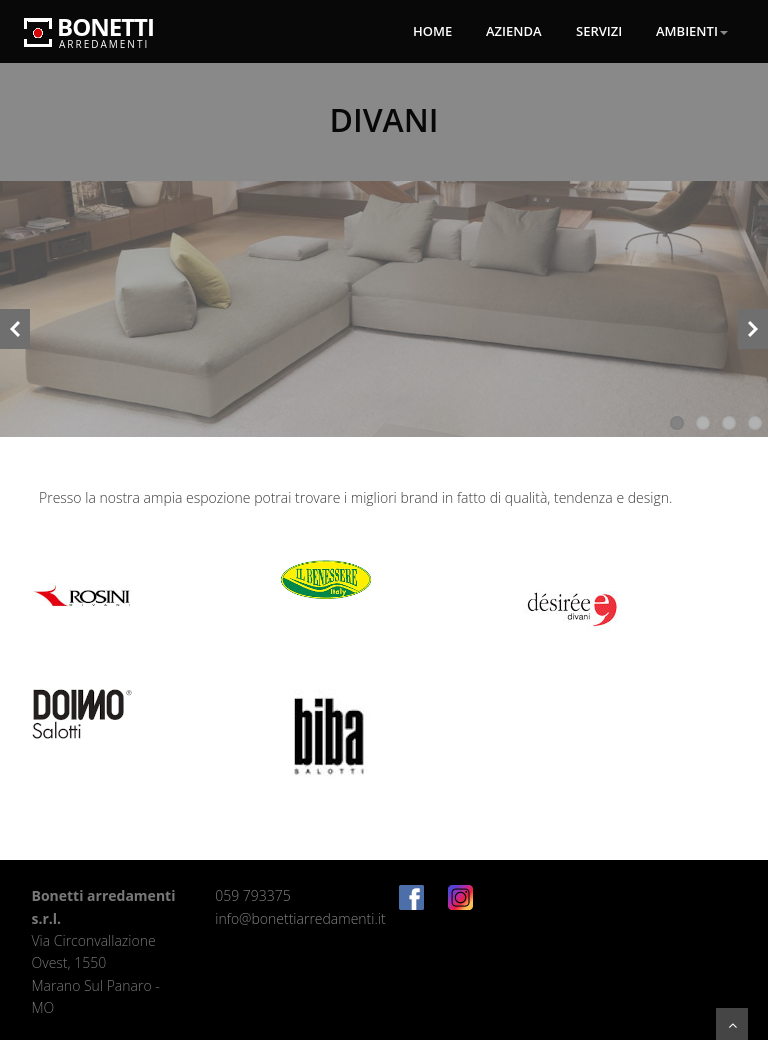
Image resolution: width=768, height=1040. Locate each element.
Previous (15, 331)
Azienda (514, 31)
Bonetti (89, 23)
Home (432, 31)
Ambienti (692, 31)
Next (753, 331)
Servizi (599, 31)
